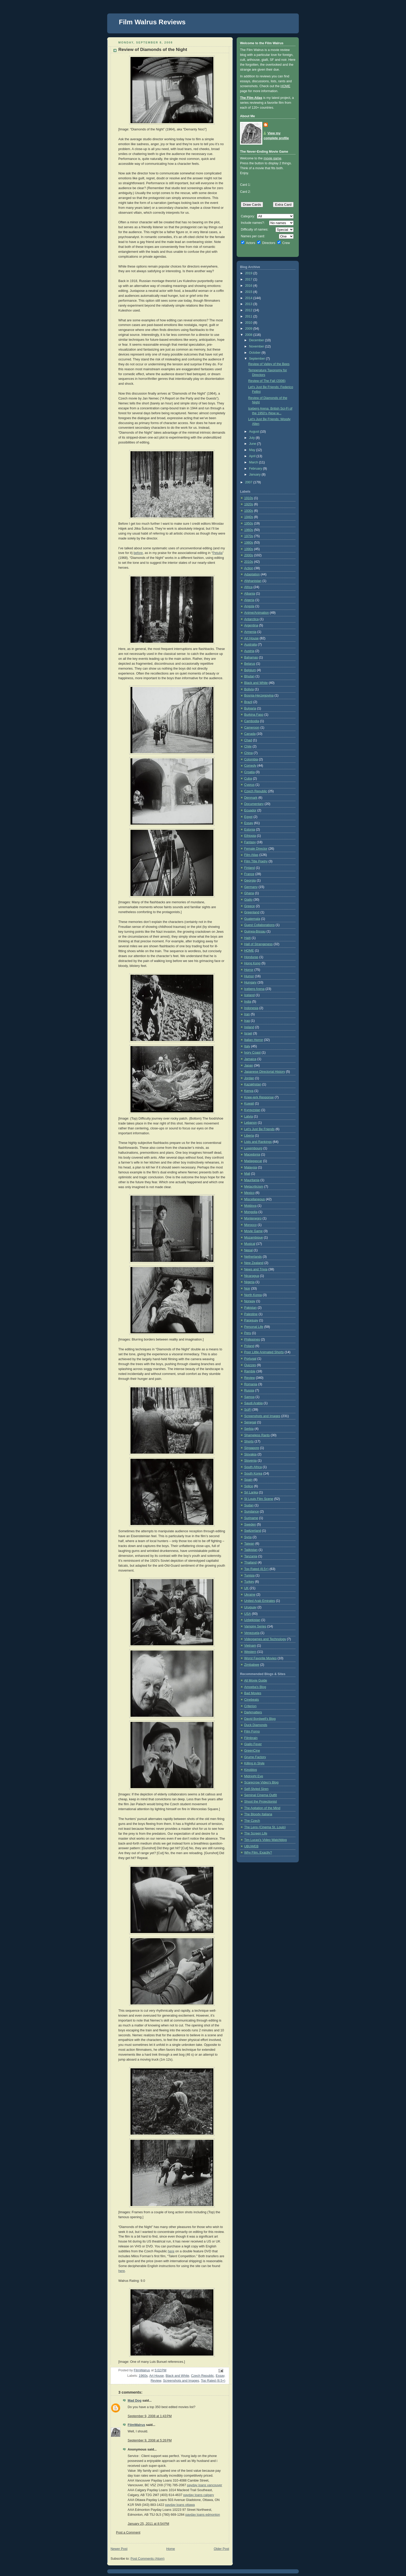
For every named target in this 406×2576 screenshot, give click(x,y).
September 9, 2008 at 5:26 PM (150, 2440)
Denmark (250, 798)
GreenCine (252, 1750)
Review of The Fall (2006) (267, 381)
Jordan (249, 1078)
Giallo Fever (253, 1744)
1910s (248, 498)
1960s (143, 2376)
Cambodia (251, 721)
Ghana (249, 893)
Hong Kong (252, 963)
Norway (249, 1301)
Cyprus (249, 785)
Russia (249, 1390)
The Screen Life (255, 1833)
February (256, 468)
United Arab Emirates (259, 1601)
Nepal (248, 1250)
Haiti (247, 938)
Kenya (248, 1091)
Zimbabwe (251, 1665)
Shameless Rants (257, 1435)
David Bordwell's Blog (260, 1719)
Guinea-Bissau (255, 931)
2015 (249, 292)
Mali (247, 1173)
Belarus (249, 663)
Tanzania (250, 1556)
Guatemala (252, 919)
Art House (156, 2376)
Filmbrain (251, 1738)
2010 (249, 322)
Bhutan (249, 676)
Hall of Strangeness (258, 944)
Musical (249, 1244)
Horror (248, 970)
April (253, 456)
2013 (249, 304)
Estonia (249, 829)
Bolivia (249, 689)
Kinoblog (250, 1770)
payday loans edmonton (202, 2514)
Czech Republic (202, 2376)
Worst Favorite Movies (260, 1658)
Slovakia (250, 1454)
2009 (249, 328)
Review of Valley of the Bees (269, 364)
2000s (248, 555)
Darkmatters (253, 1712)
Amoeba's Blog (255, 1687)
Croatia (249, 772)
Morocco (250, 1225)
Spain (248, 1480)
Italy (247, 1046)
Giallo (248, 899)
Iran (247, 1014)
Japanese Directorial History (264, 1072)
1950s (248, 523)
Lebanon (250, 1122)
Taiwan (249, 1543)
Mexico (249, 1193)
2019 (249, 273)
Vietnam (250, 1645)
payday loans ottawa (180, 2505)
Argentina (251, 625)
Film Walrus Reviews (152, 22)
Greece (249, 906)
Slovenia (250, 1460)
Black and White (177, 2376)
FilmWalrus (136, 2425)
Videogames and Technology (265, 1639)
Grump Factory (255, 1757)
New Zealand (253, 1263)
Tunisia (249, 1575)
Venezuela (251, 1633)
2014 (249, 298)
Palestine (251, 1314)
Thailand (250, 1562)
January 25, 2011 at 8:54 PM (148, 2524)
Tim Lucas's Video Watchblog (265, 1840)
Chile (248, 746)
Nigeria (249, 1282)
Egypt (248, 817)
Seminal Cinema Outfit (260, 1795)
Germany (251, 887)
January (255, 474)
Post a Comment (128, 2532)
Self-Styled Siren (256, 1789)
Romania (250, 1384)
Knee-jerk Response (259, 1097)
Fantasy (250, 842)
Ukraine (249, 1594)
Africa (248, 587)
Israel (248, 1033)
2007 (249, 482)
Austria (249, 651)
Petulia (218, 553)
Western (250, 1652)
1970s (248, 536)
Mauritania (251, 1180)
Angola (249, 606)
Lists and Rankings (258, 1142)
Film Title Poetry (255, 861)
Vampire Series (255, 1626)
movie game (272, 158)
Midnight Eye (253, 1776)
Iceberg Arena (254, 989)
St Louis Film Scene (258, 1499)
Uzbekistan (252, 1620)
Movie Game (253, 1231)
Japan (248, 1065)
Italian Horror (253, 1040)
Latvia (248, 1116)
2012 (249, 310)
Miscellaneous (254, 1199)
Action (248, 568)
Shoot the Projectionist (260, 1801)
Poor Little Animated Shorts (264, 1352)
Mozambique (253, 1237)
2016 (249, 285)
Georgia (250, 880)
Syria (248, 1537)
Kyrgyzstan (252, 1110)
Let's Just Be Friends (259, 1129)
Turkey (249, 1581)
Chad (248, 740)
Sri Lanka (251, 1492)
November (257, 346)
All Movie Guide (255, 1680)
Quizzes (250, 1365)
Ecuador (250, 810)
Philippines (252, 1339)
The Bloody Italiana (258, 1814)
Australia (250, 644)
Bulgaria (250, 708)
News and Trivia (255, 1269)
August (254, 431)
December (257, 340)
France (249, 874)
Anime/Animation (256, 613)
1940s (248, 517)
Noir (247, 1288)
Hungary (250, 982)
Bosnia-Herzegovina (259, 695)
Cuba (248, 778)
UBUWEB (251, 1846)
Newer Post (119, 2549)
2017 (249, 279)
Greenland (251, 912)
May (252, 450)
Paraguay (251, 1320)
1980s (248, 542)
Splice (248, 1486)
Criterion (250, 1706)
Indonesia (251, 1008)
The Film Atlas (251, 98)
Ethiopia (250, 836)
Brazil (248, 702)
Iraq (247, 1021)
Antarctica (251, 619)
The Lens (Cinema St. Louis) (265, 1827)
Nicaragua (251, 1276)
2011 (249, 316)
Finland (249, 868)
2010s (248, 562)
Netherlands (253, 1257)
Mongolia (250, 1212)
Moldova (250, 1206)
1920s (248, 504)
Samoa (249, 1397)
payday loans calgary (198, 2495)
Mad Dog (134, 2400)
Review (156, 2380)
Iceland (249, 995)
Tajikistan (251, 1550)
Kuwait (249, 1103)
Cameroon (251, 727)
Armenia (250, 632)
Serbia (248, 1429)
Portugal (250, 1358)
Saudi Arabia (253, 1403)
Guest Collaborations (259, 925)
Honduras (251, 957)
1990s (248, 549)
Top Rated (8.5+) (213, 2380)
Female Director (255, 848)
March (254, 462)
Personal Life (253, 1327)
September (257, 358)
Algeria (249, 600)
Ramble (249, 1371)
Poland (249, 1346)
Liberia (249, 1135)
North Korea (253, 1295)
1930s (248, 511)
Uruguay (250, 1607)
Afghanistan (253, 581)
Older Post (221, 2549)
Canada (250, 734)
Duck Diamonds (255, 1725)
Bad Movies (252, 1693)
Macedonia (252, 1154)
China (248, 753)
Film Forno (252, 1731)
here (171, 2251)
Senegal (250, 1422)
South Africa (253, 1467)
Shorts (248, 1441)
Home (170, 2549)
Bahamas (251, 657)
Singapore (251, 1448)
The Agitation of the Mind (262, 1808)
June (253, 444)
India (247, 1001)
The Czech (252, 1821)
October (255, 352)
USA (247, 1614)
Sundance (251, 1511)
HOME (285, 86)
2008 (249, 335)
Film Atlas (251, 855)
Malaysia (250, 1167)
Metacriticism (253, 1186)
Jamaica (250, 1059)
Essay (220, 2376)
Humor (249, 976)
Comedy (250, 765)
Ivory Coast (252, 1052)
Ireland (249, 1027)
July (252, 438)
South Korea (253, 1473)
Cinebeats (251, 1699)
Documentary (254, 804)
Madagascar (253, 1161)
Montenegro (253, 1218)
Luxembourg (253, 1148)
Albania (249, 593)
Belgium (250, 670)
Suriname (251, 1518)
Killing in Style (254, 1763)
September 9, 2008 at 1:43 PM (150, 2416)
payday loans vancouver (204, 2485)
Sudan (248, 1505)
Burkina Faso (253, 714)
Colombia (251, 759)
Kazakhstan (252, 1084)
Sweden (250, 1524)
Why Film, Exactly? (258, 1852)
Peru (247, 1333)
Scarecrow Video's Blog (261, 1782)
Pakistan (250, 1307)
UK (246, 1588)
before (138, 553)
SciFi (247, 1409)
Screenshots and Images (181, 2380)
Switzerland (252, 1531)
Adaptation (252, 574)
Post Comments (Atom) (147, 2558)
